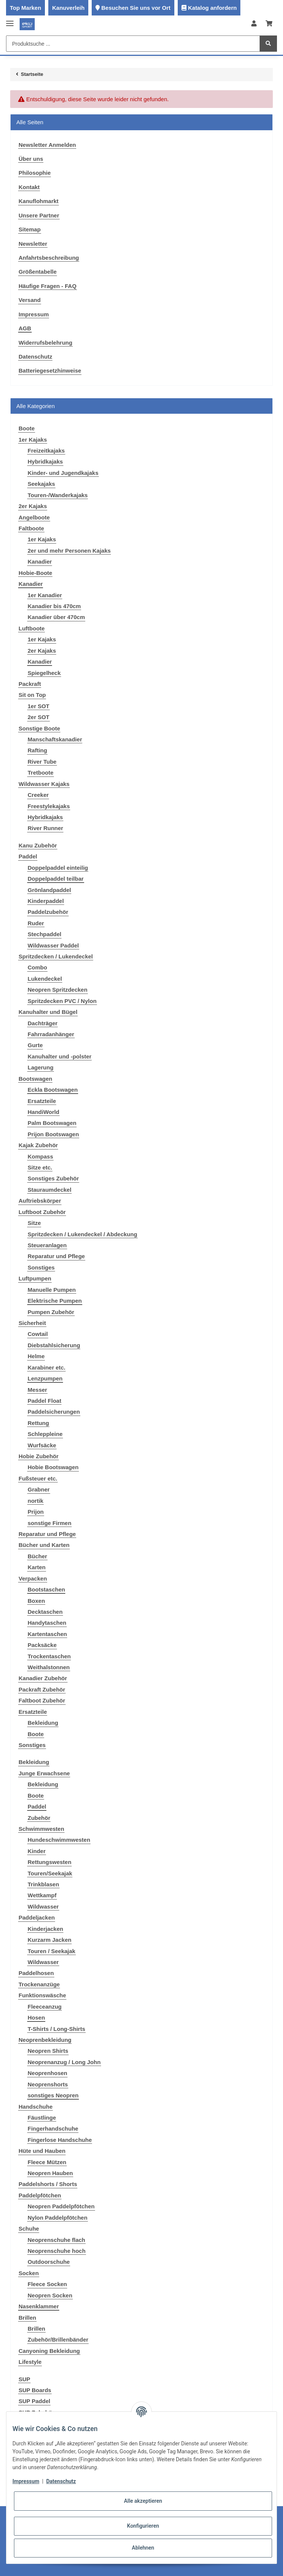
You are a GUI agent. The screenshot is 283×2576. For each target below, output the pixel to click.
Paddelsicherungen (54, 1411)
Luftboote (31, 628)
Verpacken (32, 1578)
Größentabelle (37, 271)
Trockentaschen (49, 1656)
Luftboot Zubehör (42, 1212)
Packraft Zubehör (41, 1689)
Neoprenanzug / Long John (64, 2062)
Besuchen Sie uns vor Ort (135, 8)
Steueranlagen (47, 1245)
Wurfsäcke (42, 1445)
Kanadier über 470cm (56, 617)
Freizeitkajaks (46, 450)
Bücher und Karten (43, 1545)
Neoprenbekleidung (44, 2040)
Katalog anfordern (212, 8)
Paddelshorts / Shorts (47, 2184)
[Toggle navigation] (10, 20)
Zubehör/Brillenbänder (58, 2339)
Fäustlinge (42, 2117)
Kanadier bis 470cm (54, 606)
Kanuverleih (68, 8)
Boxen (36, 1601)
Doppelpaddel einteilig (58, 867)
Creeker (38, 795)
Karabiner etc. (46, 1367)
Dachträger (42, 1023)
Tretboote (40, 772)
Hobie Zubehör (38, 1456)
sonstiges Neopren (53, 2095)
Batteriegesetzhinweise (49, 370)
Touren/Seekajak (50, 1873)
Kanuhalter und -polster (59, 1056)
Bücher (37, 1556)
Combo (37, 967)
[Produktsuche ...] (133, 43)
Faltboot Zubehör (41, 1700)
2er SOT (38, 717)
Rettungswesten (49, 1862)
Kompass (40, 1156)
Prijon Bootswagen (53, 1134)
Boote (36, 1734)
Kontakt (29, 187)
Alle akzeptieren (143, 2501)
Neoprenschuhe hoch (56, 2251)
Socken (28, 2273)
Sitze (34, 1223)
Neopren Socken (50, 2295)
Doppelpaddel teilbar (55, 878)
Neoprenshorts (48, 2084)
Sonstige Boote (39, 728)
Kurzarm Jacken (49, 1940)
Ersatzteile (42, 1101)
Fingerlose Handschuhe (60, 2140)
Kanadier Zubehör (42, 1678)
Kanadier (40, 561)
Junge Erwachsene (44, 1773)
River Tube (42, 761)
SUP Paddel (34, 2401)
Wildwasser (43, 1906)
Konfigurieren (143, 2526)
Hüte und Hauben (41, 2151)
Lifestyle (30, 2362)
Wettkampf (42, 1895)
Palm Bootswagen (52, 1123)
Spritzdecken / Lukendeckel (55, 956)
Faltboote (31, 528)
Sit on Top (32, 695)
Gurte (35, 1045)
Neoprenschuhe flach (56, 2240)
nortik (35, 1501)
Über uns (30, 159)
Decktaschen (45, 1611)
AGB (24, 328)
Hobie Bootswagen (53, 1467)
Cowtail (38, 1334)
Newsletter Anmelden (47, 145)
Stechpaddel (44, 934)
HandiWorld (43, 1112)
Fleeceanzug (45, 2006)
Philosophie (34, 172)
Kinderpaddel (46, 901)
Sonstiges (41, 1267)
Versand (29, 300)
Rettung (38, 1423)
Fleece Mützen (47, 2162)
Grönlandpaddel (49, 890)
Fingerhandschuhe (53, 2128)
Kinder (37, 1851)
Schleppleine (45, 1434)
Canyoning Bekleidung (49, 2351)
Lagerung (40, 1067)
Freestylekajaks (49, 806)
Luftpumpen (34, 1278)
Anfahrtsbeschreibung (48, 257)
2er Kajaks (32, 506)
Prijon (36, 1511)
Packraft (29, 684)
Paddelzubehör (48, 912)
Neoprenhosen (47, 2073)
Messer (37, 1390)
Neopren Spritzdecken (57, 989)
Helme (36, 1356)
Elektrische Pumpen (55, 1300)
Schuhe (28, 2228)
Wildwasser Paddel (53, 945)
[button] (254, 24)
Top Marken (25, 8)
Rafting (37, 750)
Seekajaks (41, 484)
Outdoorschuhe (49, 2262)
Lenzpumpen (45, 1378)
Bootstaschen (46, 1589)
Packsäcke (42, 1645)
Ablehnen (143, 2548)
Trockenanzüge (39, 1984)
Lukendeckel (45, 978)
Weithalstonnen (48, 1667)
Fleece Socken (47, 2284)
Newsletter (32, 243)
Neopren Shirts (48, 2051)
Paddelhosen (36, 1973)
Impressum (33, 314)
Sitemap (29, 229)
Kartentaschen (47, 1634)
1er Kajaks (32, 439)
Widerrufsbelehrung (45, 342)
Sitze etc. (40, 1167)
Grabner (38, 1489)
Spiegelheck (44, 673)
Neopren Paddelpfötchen (61, 2206)
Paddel (27, 856)
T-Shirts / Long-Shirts (56, 2029)
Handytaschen (47, 1622)
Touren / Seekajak (51, 1951)
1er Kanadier (45, 595)
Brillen (27, 2317)
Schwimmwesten (41, 1829)
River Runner (45, 828)
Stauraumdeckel (49, 1189)
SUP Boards (34, 2390)
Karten (37, 1567)
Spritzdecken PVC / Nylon (62, 1001)
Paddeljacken (36, 1917)
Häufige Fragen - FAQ (47, 286)
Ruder (36, 923)
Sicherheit (32, 1323)
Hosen (36, 2017)
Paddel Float (44, 1400)
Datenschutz (35, 356)
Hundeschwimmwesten (59, 1839)
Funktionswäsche (42, 1995)
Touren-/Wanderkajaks (58, 495)
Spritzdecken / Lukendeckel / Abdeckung (82, 1234)
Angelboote (34, 517)
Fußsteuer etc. (37, 1478)
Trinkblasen (43, 1884)
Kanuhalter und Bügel (47, 1012)
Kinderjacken (45, 1929)
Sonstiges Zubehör (53, 1178)
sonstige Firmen (49, 1523)
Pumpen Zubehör (51, 1312)
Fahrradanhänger (51, 1034)
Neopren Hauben (50, 2173)
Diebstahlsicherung (54, 1345)
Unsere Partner (38, 215)
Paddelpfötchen (39, 2195)
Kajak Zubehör (38, 1145)
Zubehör (39, 1818)
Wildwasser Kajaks (43, 784)
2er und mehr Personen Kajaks (69, 550)
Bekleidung (43, 1722)
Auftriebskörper (39, 1200)
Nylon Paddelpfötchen (57, 2217)
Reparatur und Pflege (56, 1256)
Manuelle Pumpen (52, 1289)
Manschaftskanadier (55, 739)
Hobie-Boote (35, 573)
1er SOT (38, 706)
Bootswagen (35, 1078)
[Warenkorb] (269, 24)
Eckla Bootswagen (53, 1089)
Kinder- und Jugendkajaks (63, 473)
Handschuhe (35, 2106)
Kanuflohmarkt (38, 201)
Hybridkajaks (45, 461)
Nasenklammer (38, 2306)
